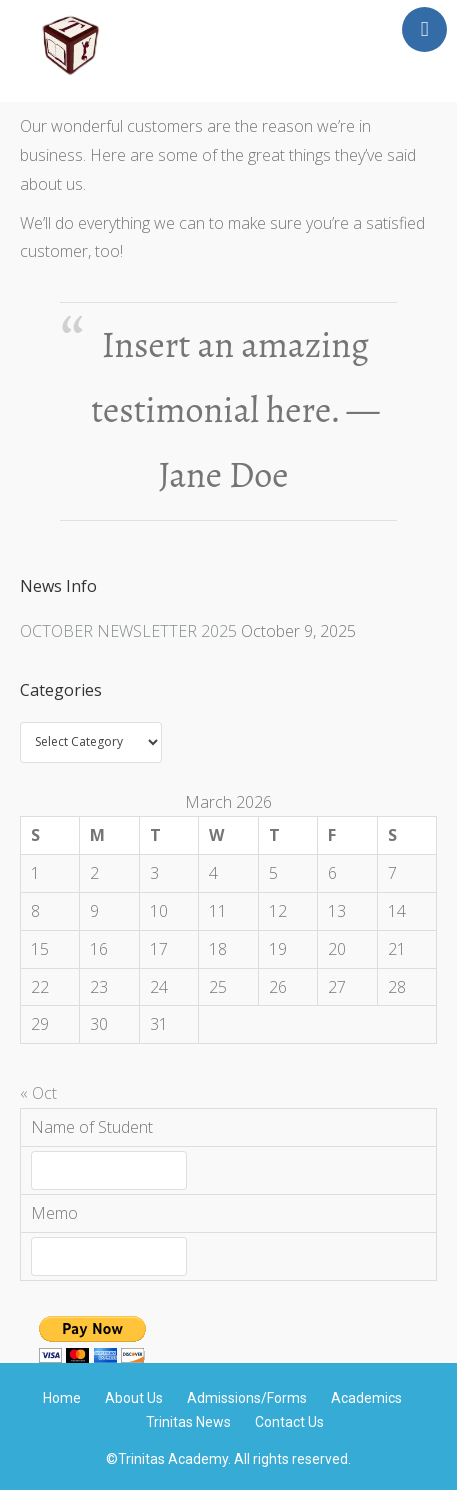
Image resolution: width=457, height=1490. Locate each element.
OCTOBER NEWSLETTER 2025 (128, 631)
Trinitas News (188, 1422)
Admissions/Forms (247, 1398)
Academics (366, 1398)
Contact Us (289, 1422)
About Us (134, 1398)
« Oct (38, 1093)
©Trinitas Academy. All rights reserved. (228, 1459)
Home (62, 1398)
